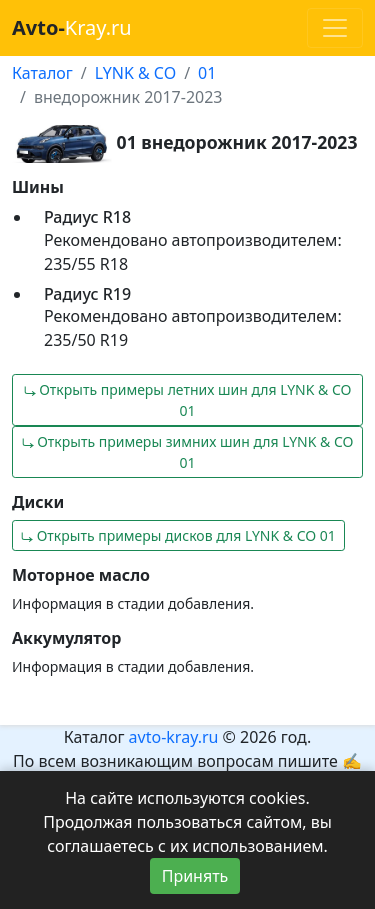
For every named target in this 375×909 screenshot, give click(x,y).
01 (207, 73)
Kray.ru (72, 27)
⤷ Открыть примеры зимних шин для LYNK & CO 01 (188, 452)
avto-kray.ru (174, 737)
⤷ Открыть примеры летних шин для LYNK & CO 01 (188, 400)
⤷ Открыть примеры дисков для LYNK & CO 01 (178, 535)
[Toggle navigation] (335, 28)
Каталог (42, 73)
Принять (195, 876)
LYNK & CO (135, 73)
